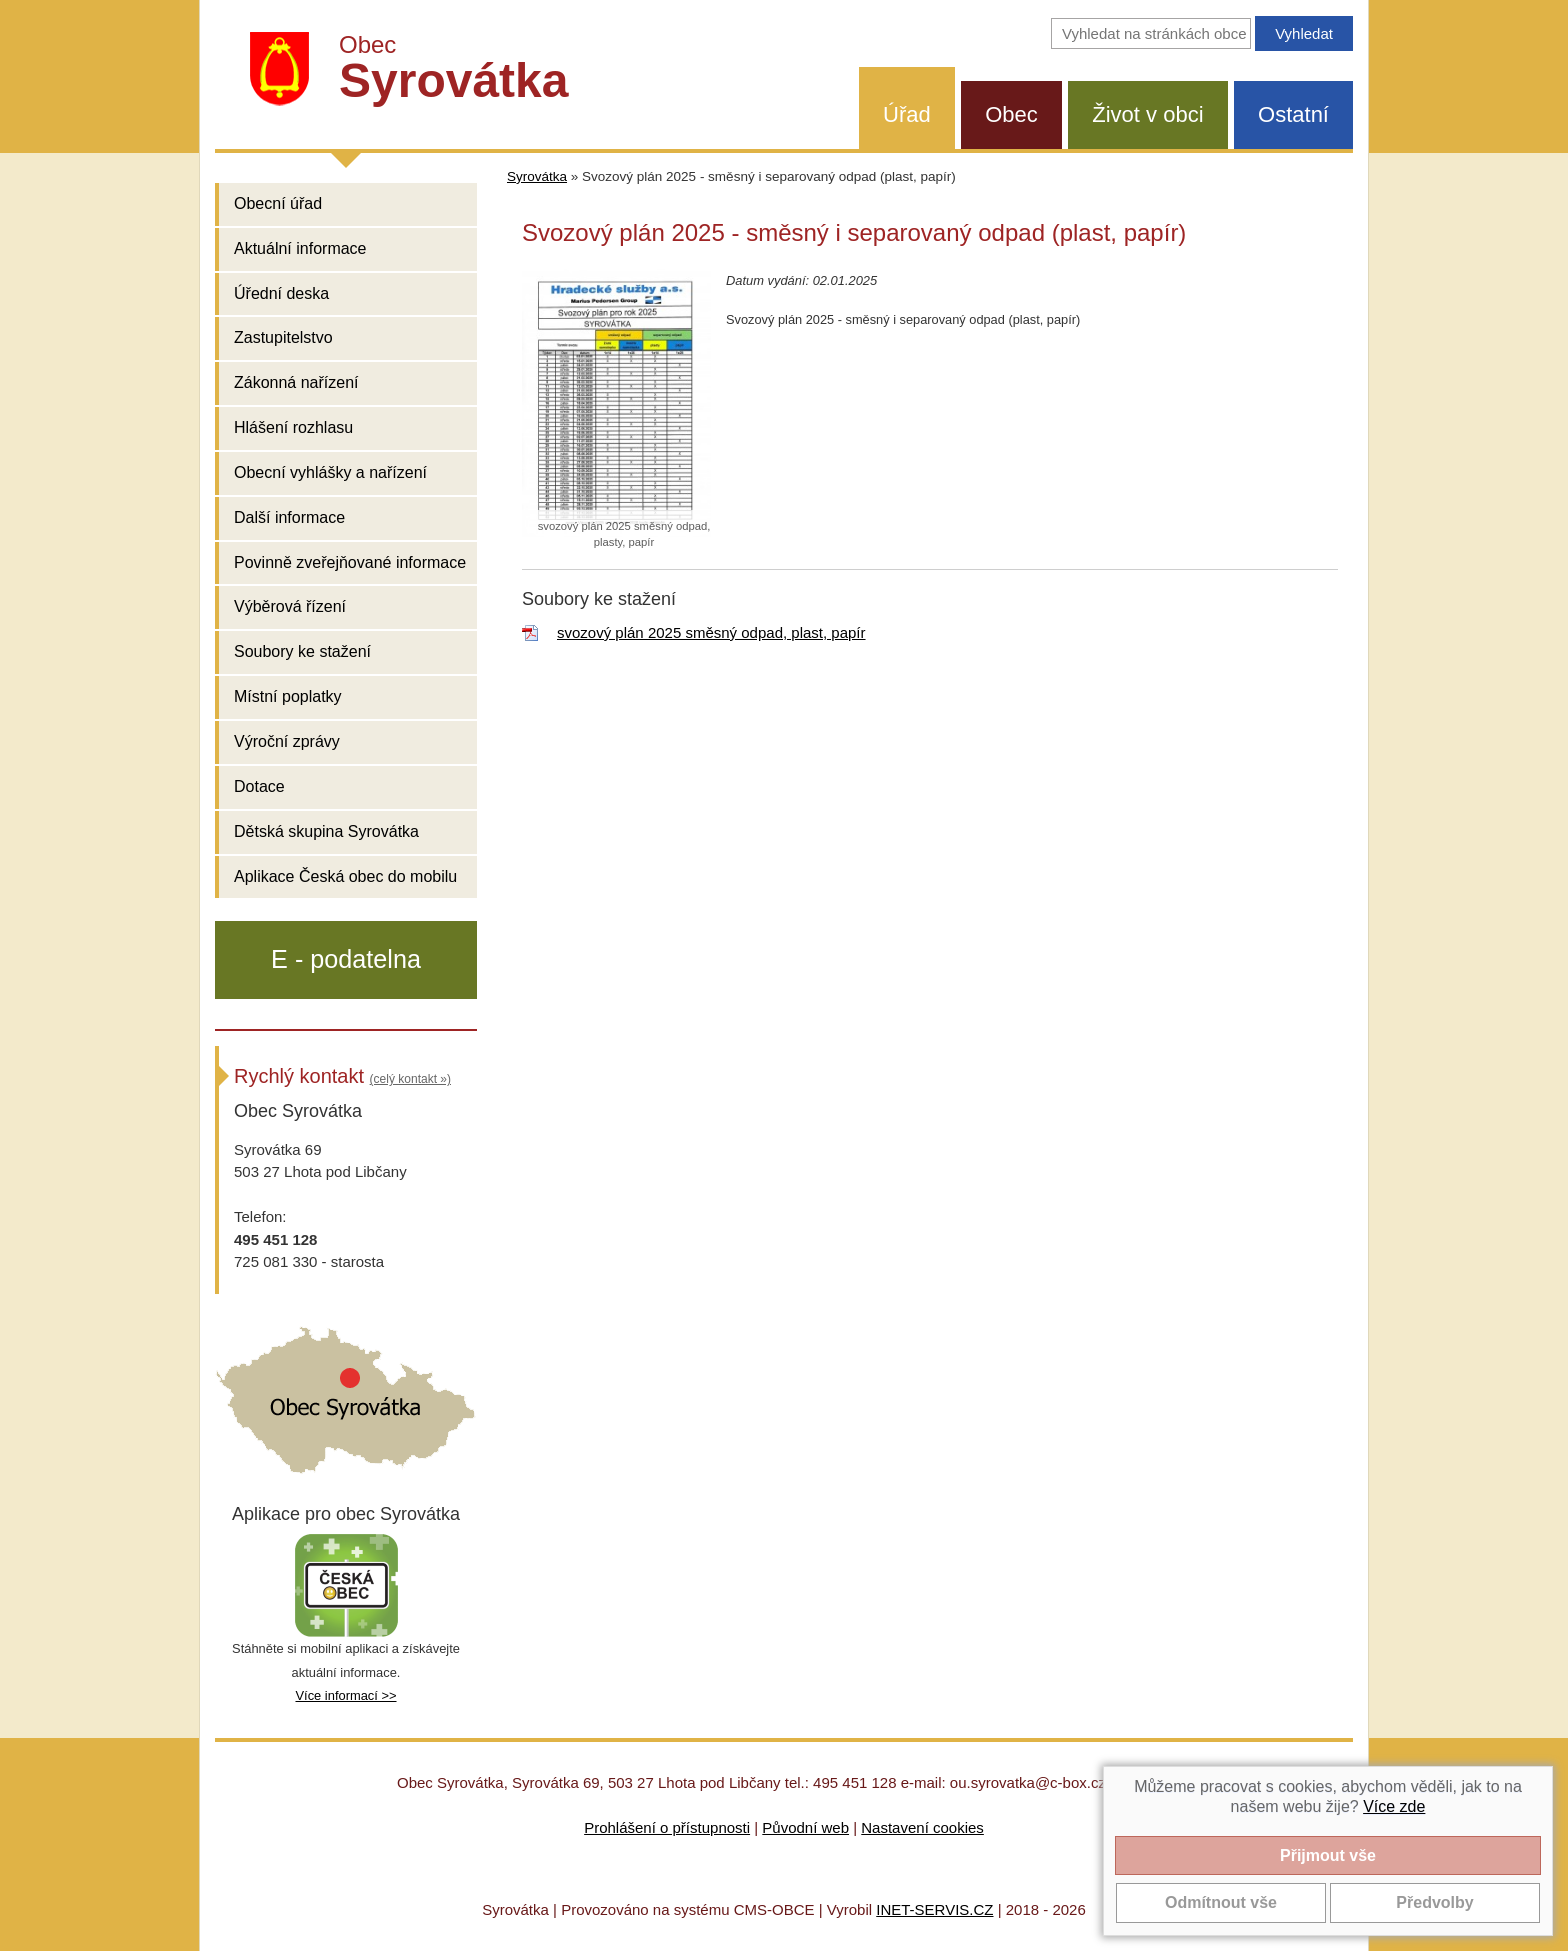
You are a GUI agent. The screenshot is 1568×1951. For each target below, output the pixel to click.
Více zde (1394, 1806)
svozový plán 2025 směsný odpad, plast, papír (711, 632)
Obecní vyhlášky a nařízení (330, 472)
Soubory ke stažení (302, 651)
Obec (1011, 114)
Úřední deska (281, 293)
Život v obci (1147, 114)
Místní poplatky (288, 696)
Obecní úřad (278, 203)
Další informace (289, 517)
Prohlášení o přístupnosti (667, 1827)
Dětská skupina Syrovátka (326, 831)
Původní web (805, 1827)
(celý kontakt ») (410, 1079)
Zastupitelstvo (283, 337)
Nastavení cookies (922, 1827)
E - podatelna (346, 959)
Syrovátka (537, 176)
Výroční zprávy (287, 741)
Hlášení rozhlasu (293, 427)
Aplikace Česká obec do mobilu (345, 876)
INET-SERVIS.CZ (934, 1909)
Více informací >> (345, 1695)
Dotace (259, 786)
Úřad (907, 114)
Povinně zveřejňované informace (350, 562)
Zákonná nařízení (296, 382)
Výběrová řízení (290, 606)
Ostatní (1293, 114)
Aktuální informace (300, 248)
